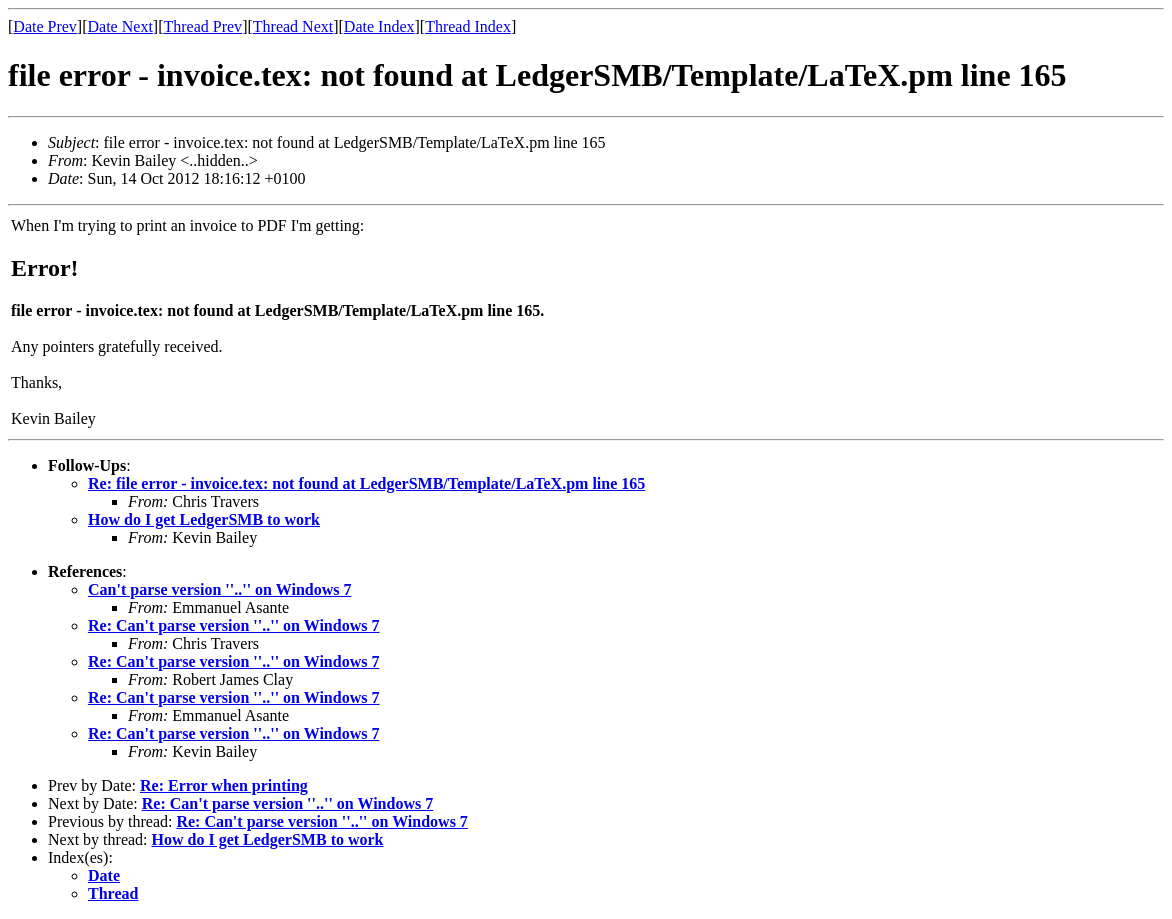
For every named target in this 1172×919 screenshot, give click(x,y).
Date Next (120, 26)
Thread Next (293, 26)
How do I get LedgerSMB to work (204, 519)
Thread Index (468, 26)
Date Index (379, 26)
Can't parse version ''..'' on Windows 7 (219, 589)
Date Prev (45, 26)
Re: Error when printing (224, 785)
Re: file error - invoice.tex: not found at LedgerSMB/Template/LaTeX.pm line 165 (366, 483)
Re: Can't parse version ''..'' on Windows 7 (233, 625)
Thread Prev (202, 26)
